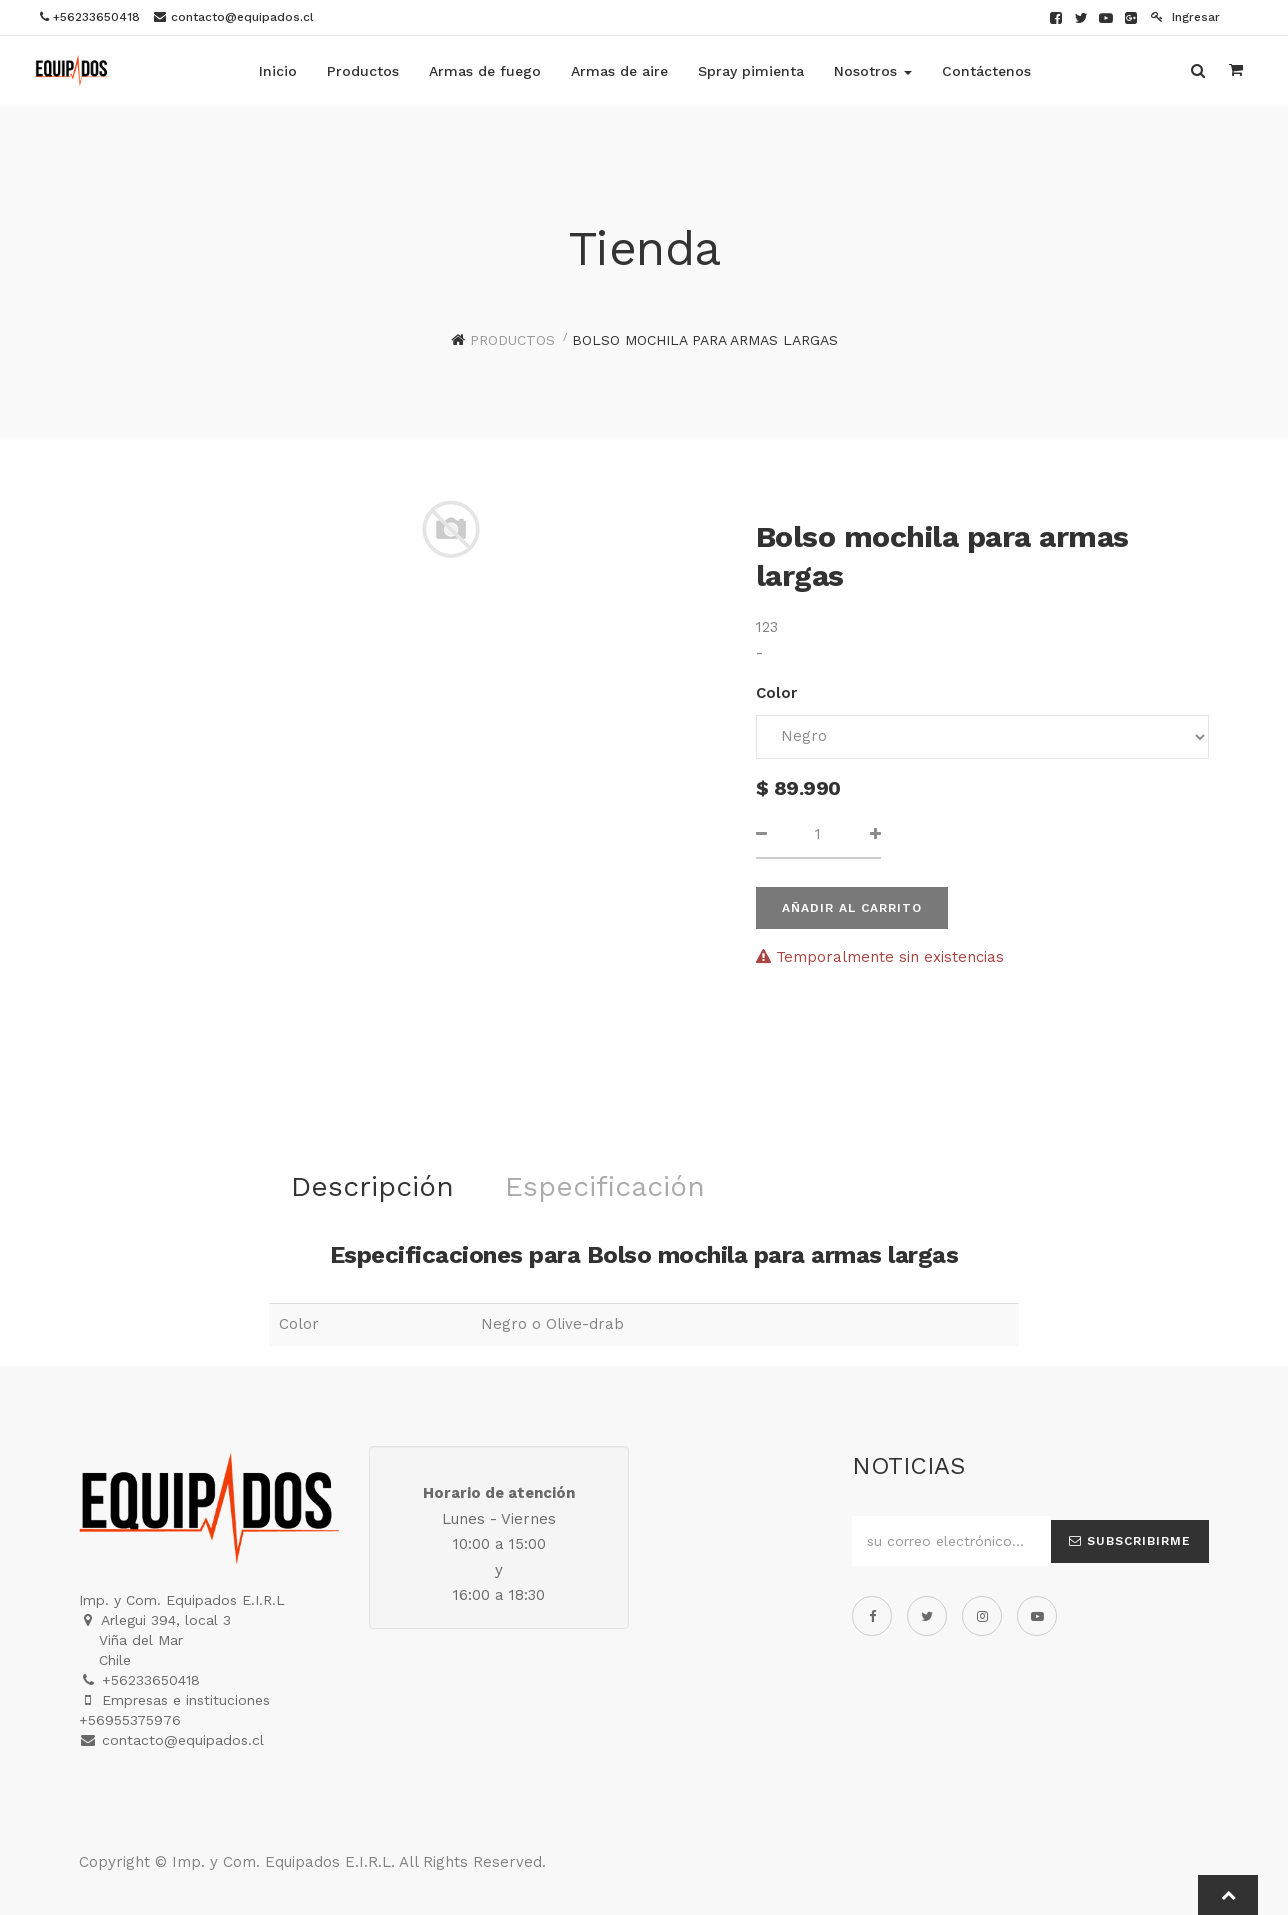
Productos (512, 340)
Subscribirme (1130, 1541)
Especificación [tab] (605, 1186)
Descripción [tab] (372, 1186)
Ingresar (1185, 17)
